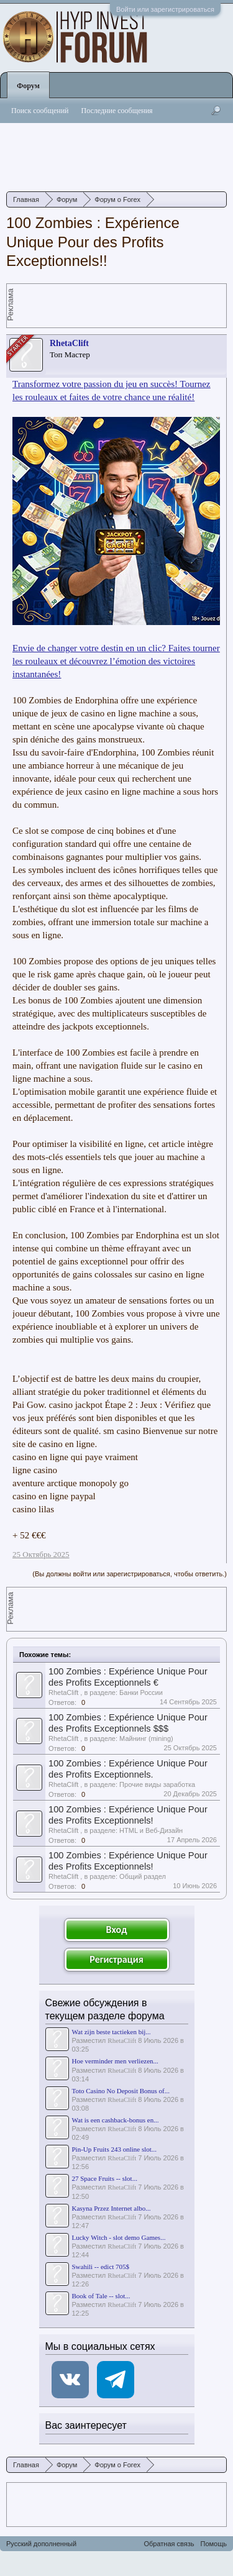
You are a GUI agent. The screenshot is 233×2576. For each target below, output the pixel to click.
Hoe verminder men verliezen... (115, 2061)
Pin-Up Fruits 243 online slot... (114, 2149)
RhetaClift (69, 343)
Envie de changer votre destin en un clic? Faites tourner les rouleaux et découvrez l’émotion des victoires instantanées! (116, 661)
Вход (116, 1929)
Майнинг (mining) (146, 1738)
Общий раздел (142, 1876)
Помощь (214, 2543)
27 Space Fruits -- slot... (104, 2178)
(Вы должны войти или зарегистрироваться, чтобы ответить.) (129, 1574)
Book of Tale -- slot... (101, 2296)
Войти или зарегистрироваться (165, 9)
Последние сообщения (117, 110)
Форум (28, 85)
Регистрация (116, 1959)
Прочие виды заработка (157, 1784)
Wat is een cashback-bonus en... (115, 2120)
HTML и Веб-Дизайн (151, 1830)
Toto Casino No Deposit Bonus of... (121, 2090)
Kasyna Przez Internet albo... (111, 2208)
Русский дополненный (41, 2543)
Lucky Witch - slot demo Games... (119, 2237)
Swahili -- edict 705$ (101, 2266)
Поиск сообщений (40, 110)
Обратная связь (169, 2543)
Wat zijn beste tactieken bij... (111, 2031)
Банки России (141, 1692)
